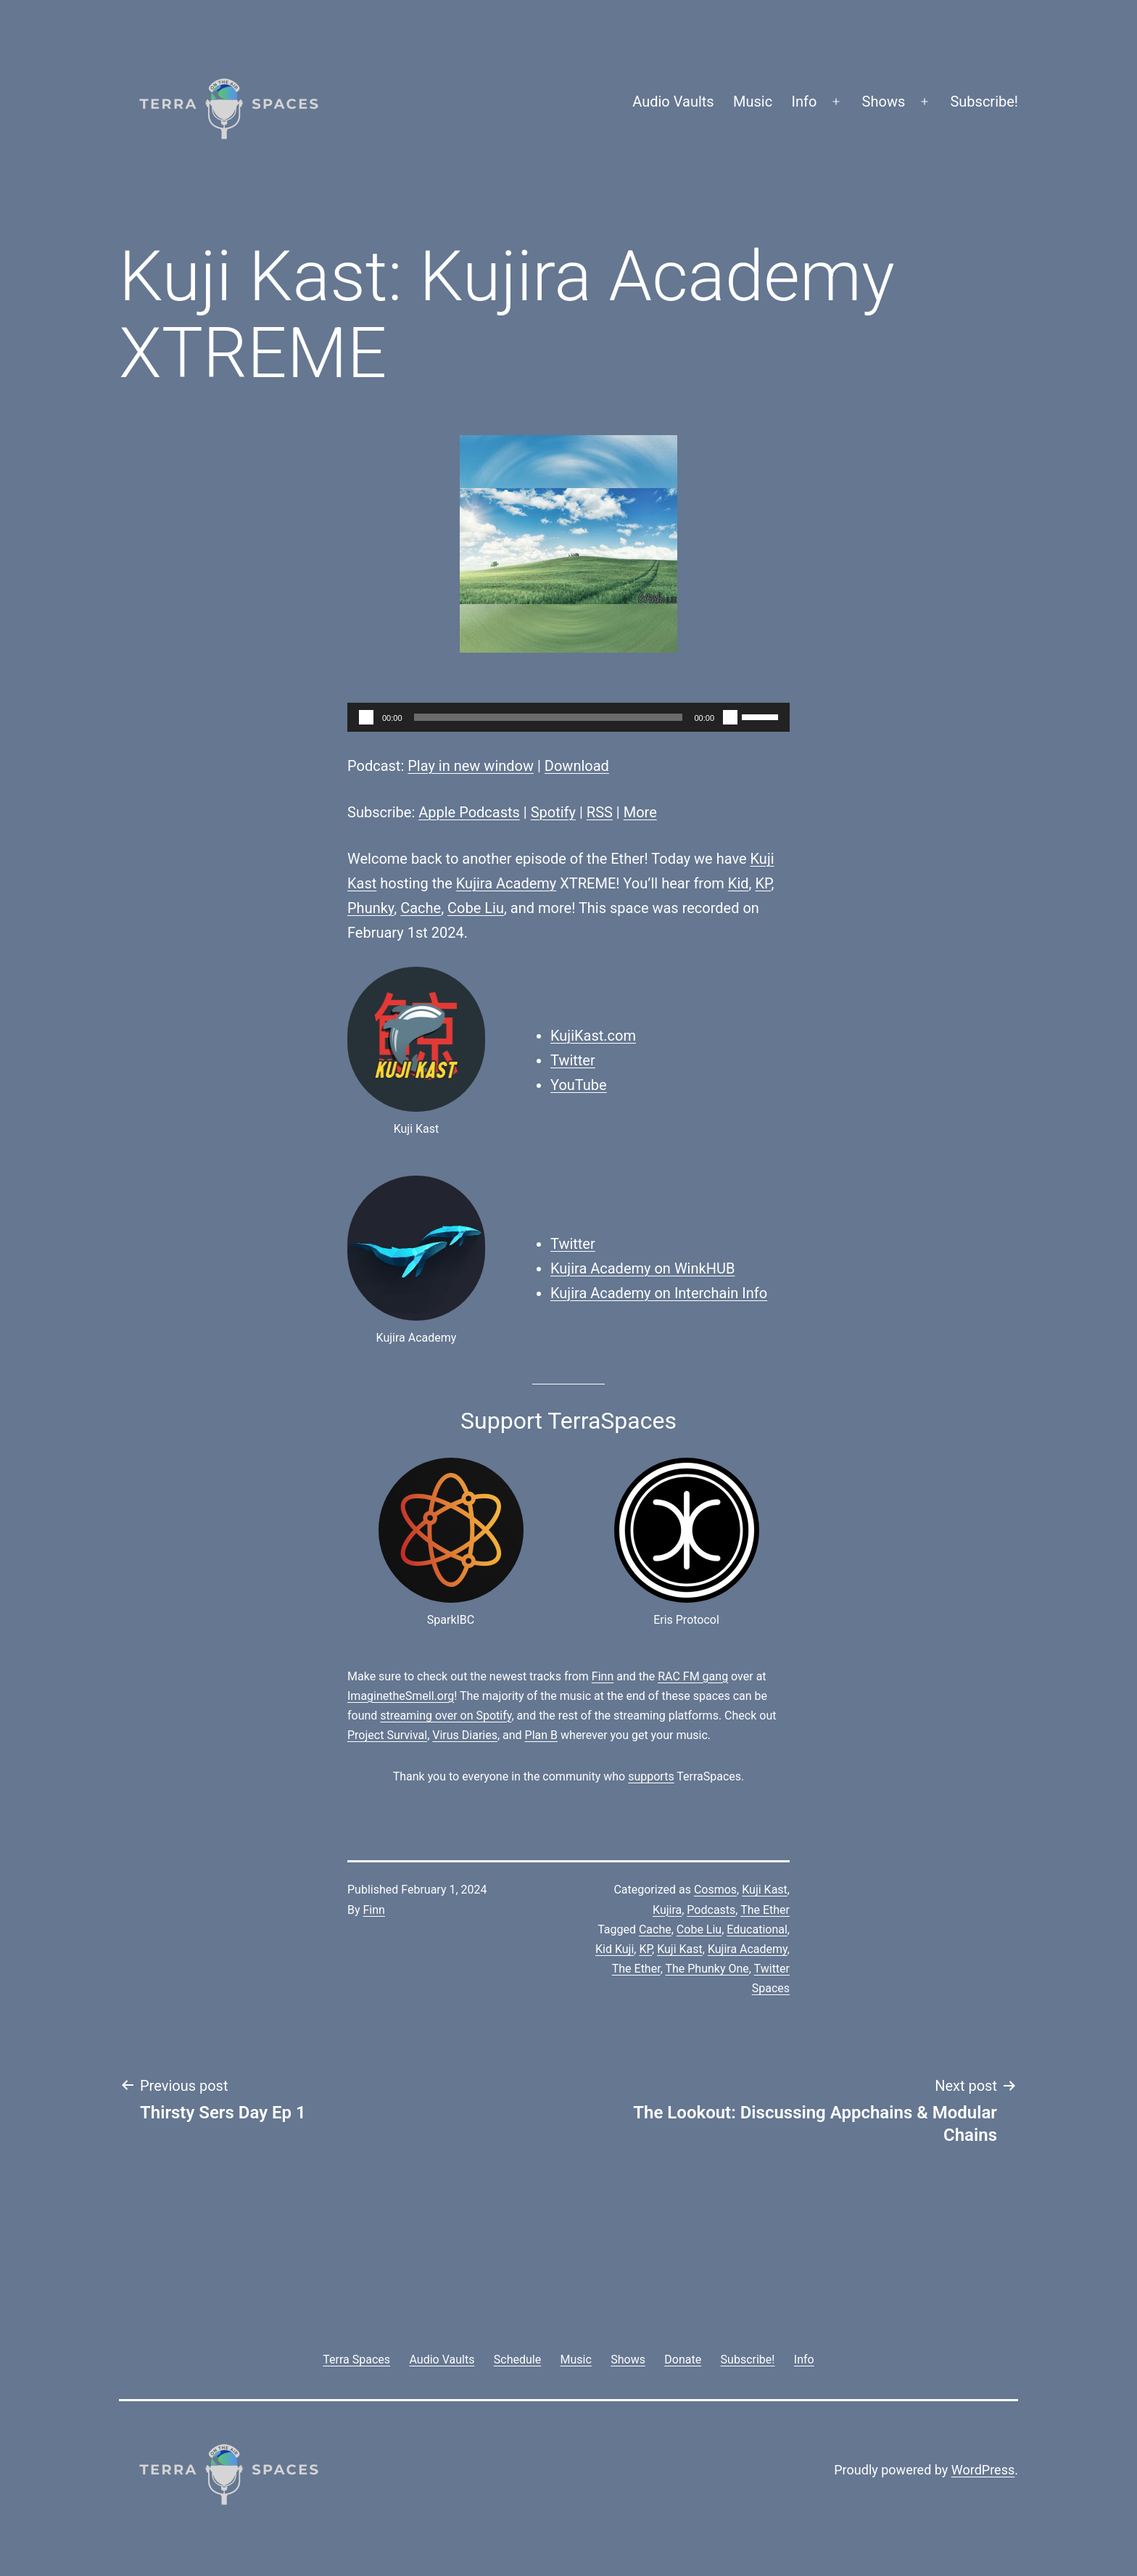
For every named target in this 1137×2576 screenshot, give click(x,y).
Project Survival (387, 1735)
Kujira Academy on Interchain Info (658, 1293)
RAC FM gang (693, 1676)
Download (577, 766)
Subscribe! (984, 101)
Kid (738, 883)
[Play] (366, 717)
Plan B (541, 1735)
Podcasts (711, 1910)
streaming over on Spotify (445, 1715)
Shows (884, 101)
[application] (568, 717)
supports (651, 1776)
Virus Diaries (464, 1735)
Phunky (370, 908)
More (640, 812)
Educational (757, 1929)
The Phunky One (706, 1969)
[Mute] (730, 717)
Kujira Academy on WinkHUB (642, 1268)
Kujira (667, 1910)
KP (763, 883)
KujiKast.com (593, 1035)
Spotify (553, 812)
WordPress (982, 2469)
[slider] (548, 717)
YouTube (578, 1085)
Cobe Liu (475, 908)
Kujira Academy (506, 883)
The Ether (765, 1910)
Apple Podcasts (469, 812)
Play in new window (471, 766)
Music (752, 101)
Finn (602, 1676)
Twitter (572, 1060)
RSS (600, 812)
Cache (420, 908)
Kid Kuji (614, 1949)
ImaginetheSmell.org (400, 1696)
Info (804, 101)
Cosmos (715, 1889)
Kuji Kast (764, 1889)
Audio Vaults (673, 101)
